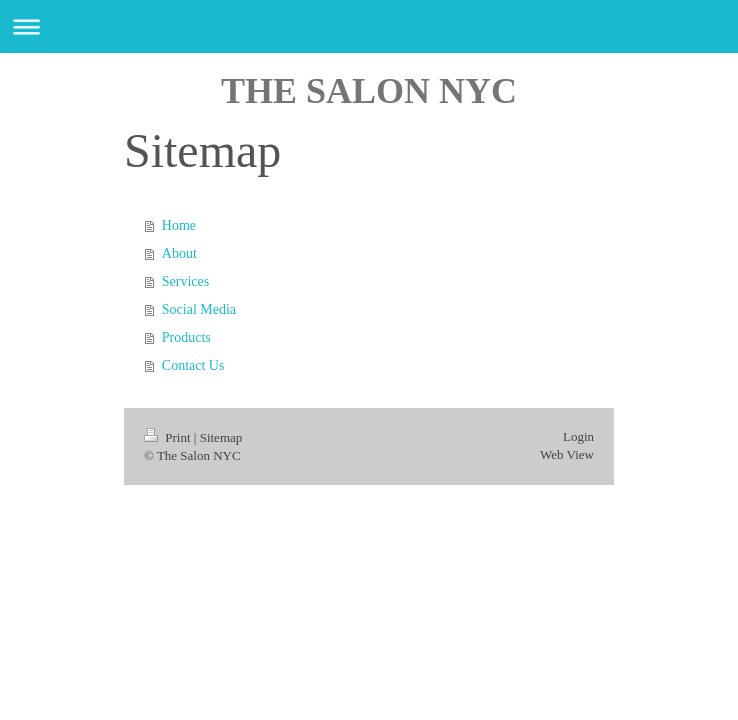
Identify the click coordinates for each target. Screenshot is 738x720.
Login (578, 436)
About (179, 253)
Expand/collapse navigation (369, 26)
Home (179, 225)
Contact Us (193, 365)
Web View (567, 454)
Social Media (199, 309)
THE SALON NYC (369, 91)
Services (185, 281)
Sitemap (221, 437)
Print (169, 437)
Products (186, 337)
